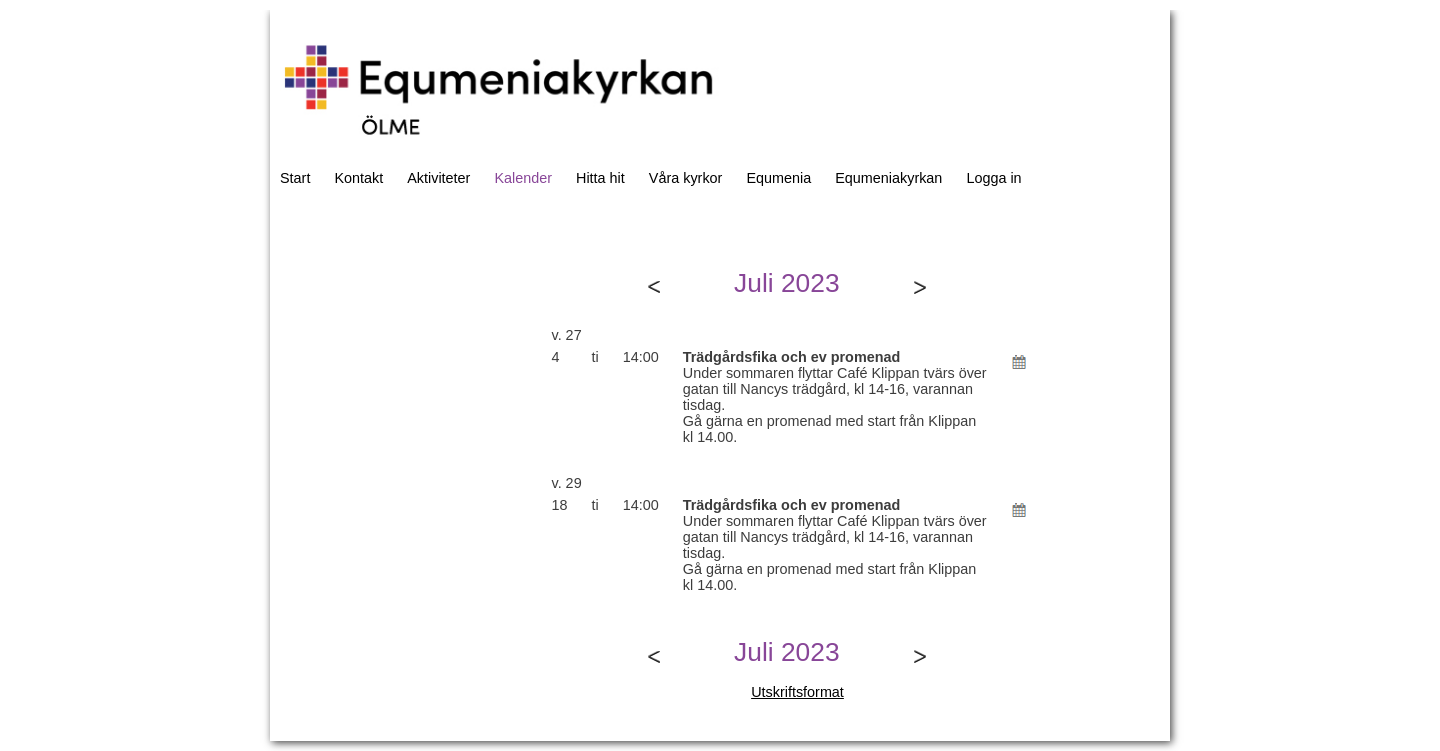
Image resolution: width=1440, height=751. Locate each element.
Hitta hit (600, 178)
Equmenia (778, 178)
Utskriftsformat (797, 692)
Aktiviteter (438, 178)
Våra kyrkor (686, 178)
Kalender (523, 178)
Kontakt (358, 178)
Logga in (993, 178)
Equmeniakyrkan (888, 178)
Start (295, 178)
